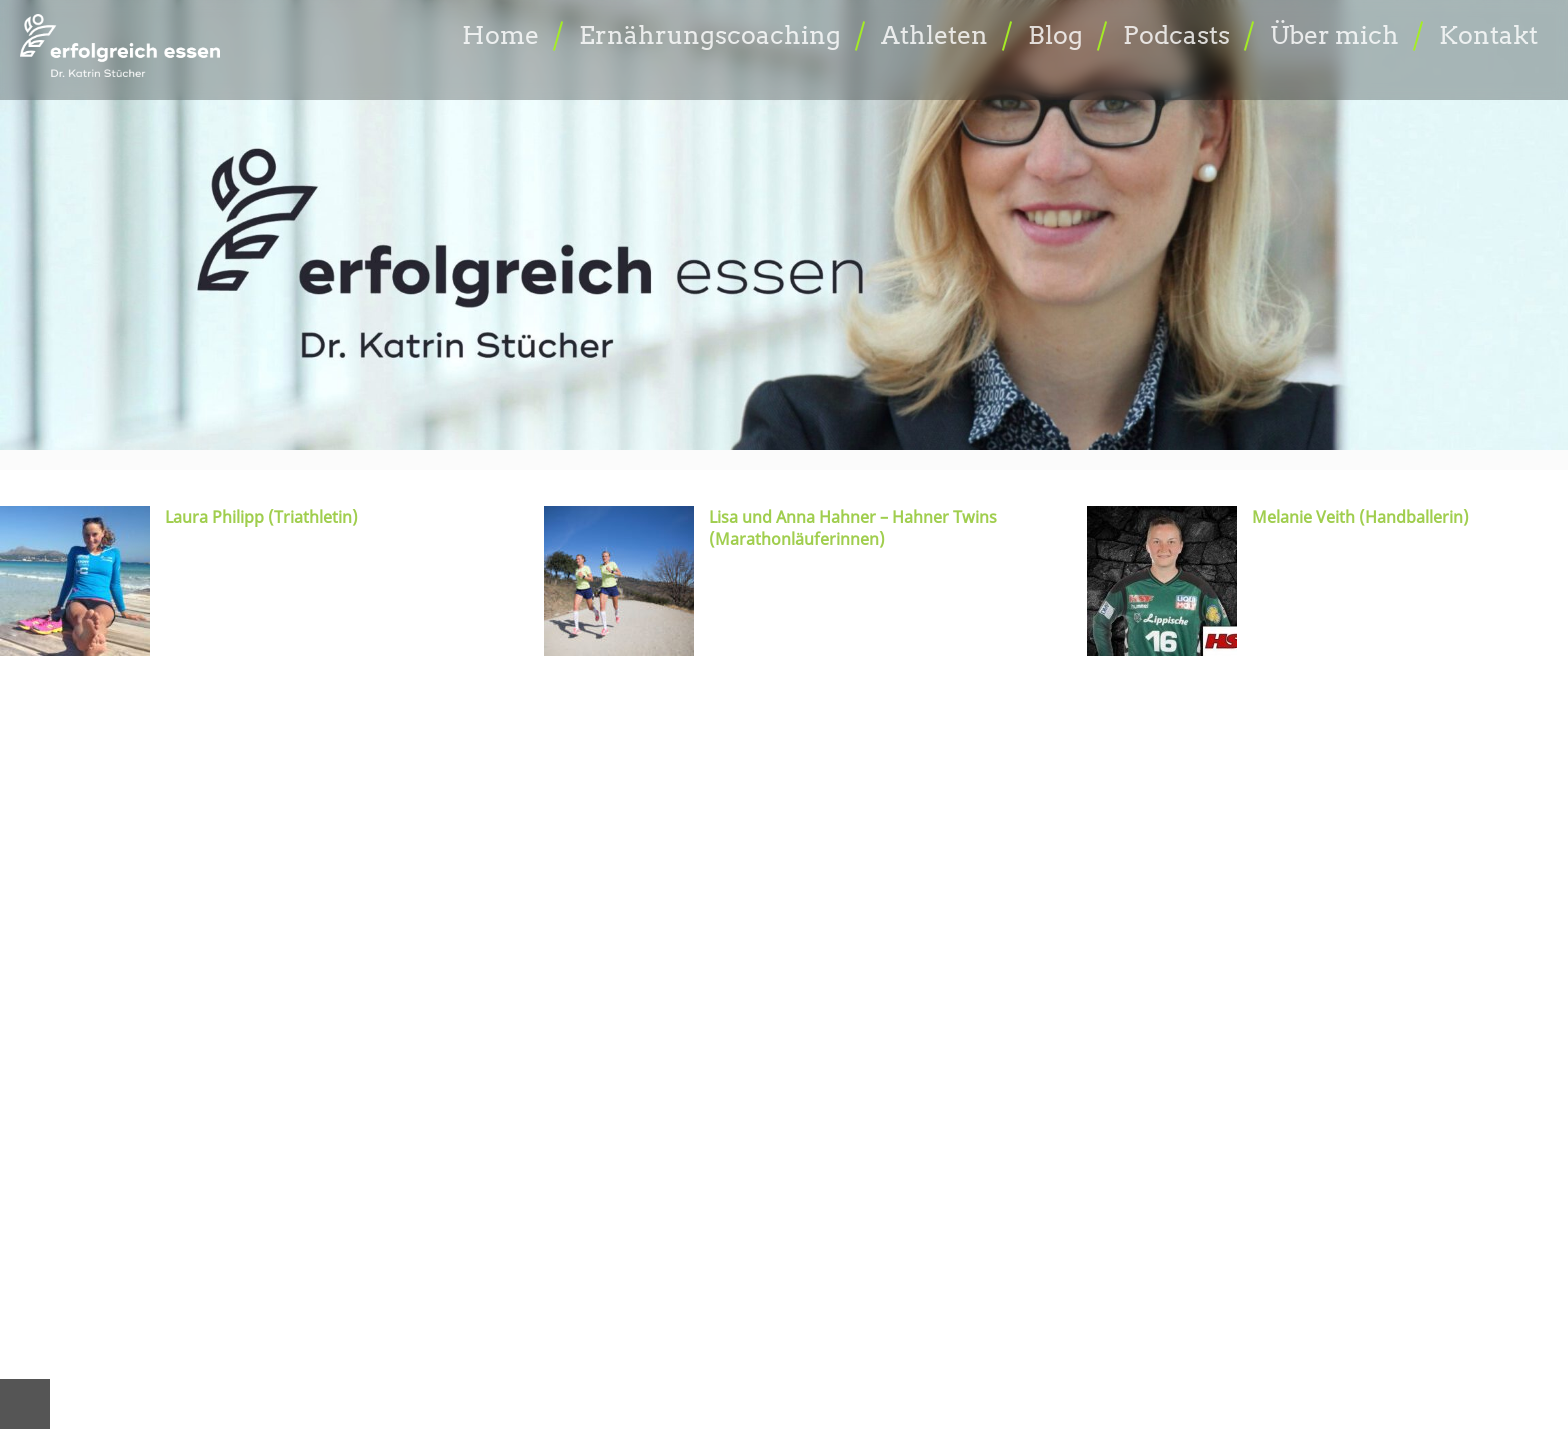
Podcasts (1176, 35)
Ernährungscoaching (710, 35)
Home (500, 35)
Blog (1055, 35)
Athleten (934, 35)
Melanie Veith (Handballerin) (1360, 517)
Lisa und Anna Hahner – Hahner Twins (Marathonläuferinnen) (853, 528)
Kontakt (1488, 35)
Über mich (1334, 35)
